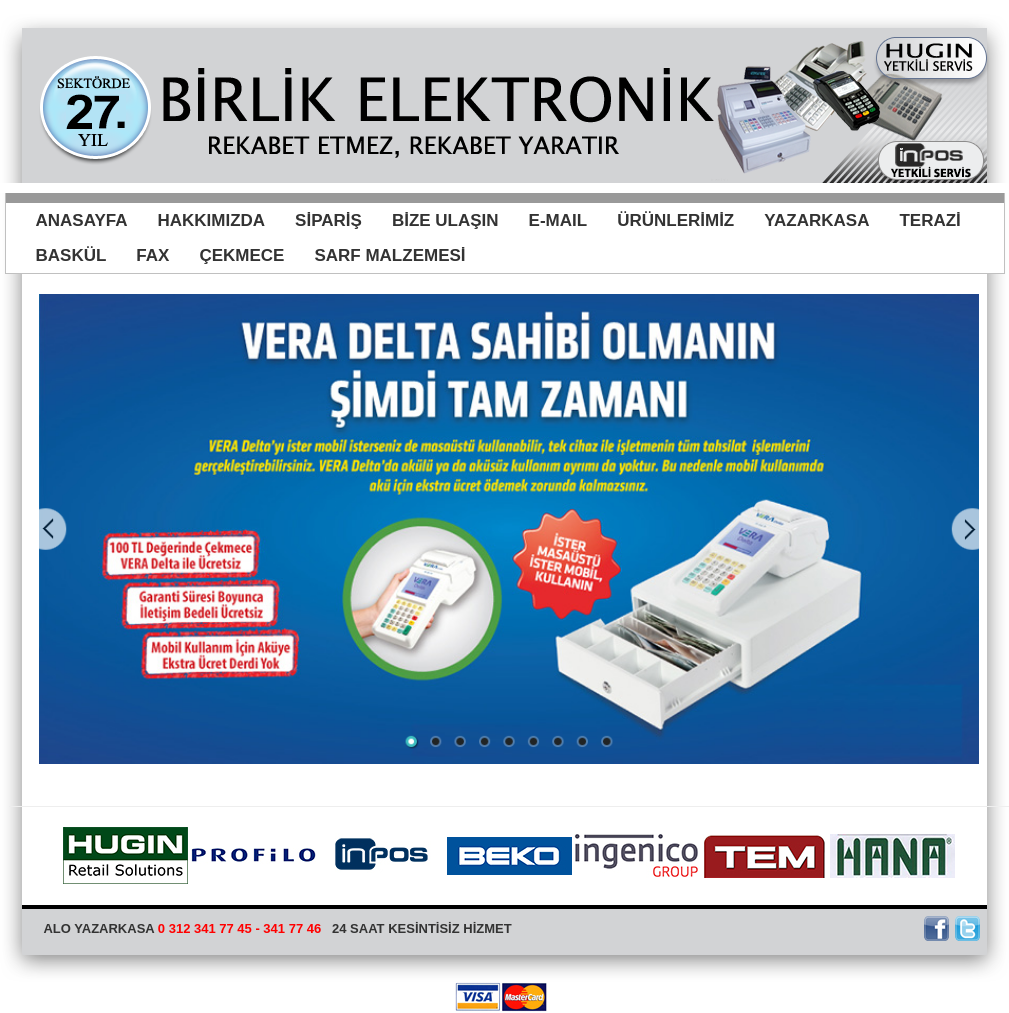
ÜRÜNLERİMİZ (675, 220)
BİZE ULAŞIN (445, 220)
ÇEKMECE (241, 255)
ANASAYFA (82, 220)
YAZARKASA (816, 220)
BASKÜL (71, 255)
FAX (152, 255)
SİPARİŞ (328, 220)
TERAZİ (929, 220)
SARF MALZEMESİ (389, 255)
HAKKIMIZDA (211, 220)
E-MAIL (558, 220)
